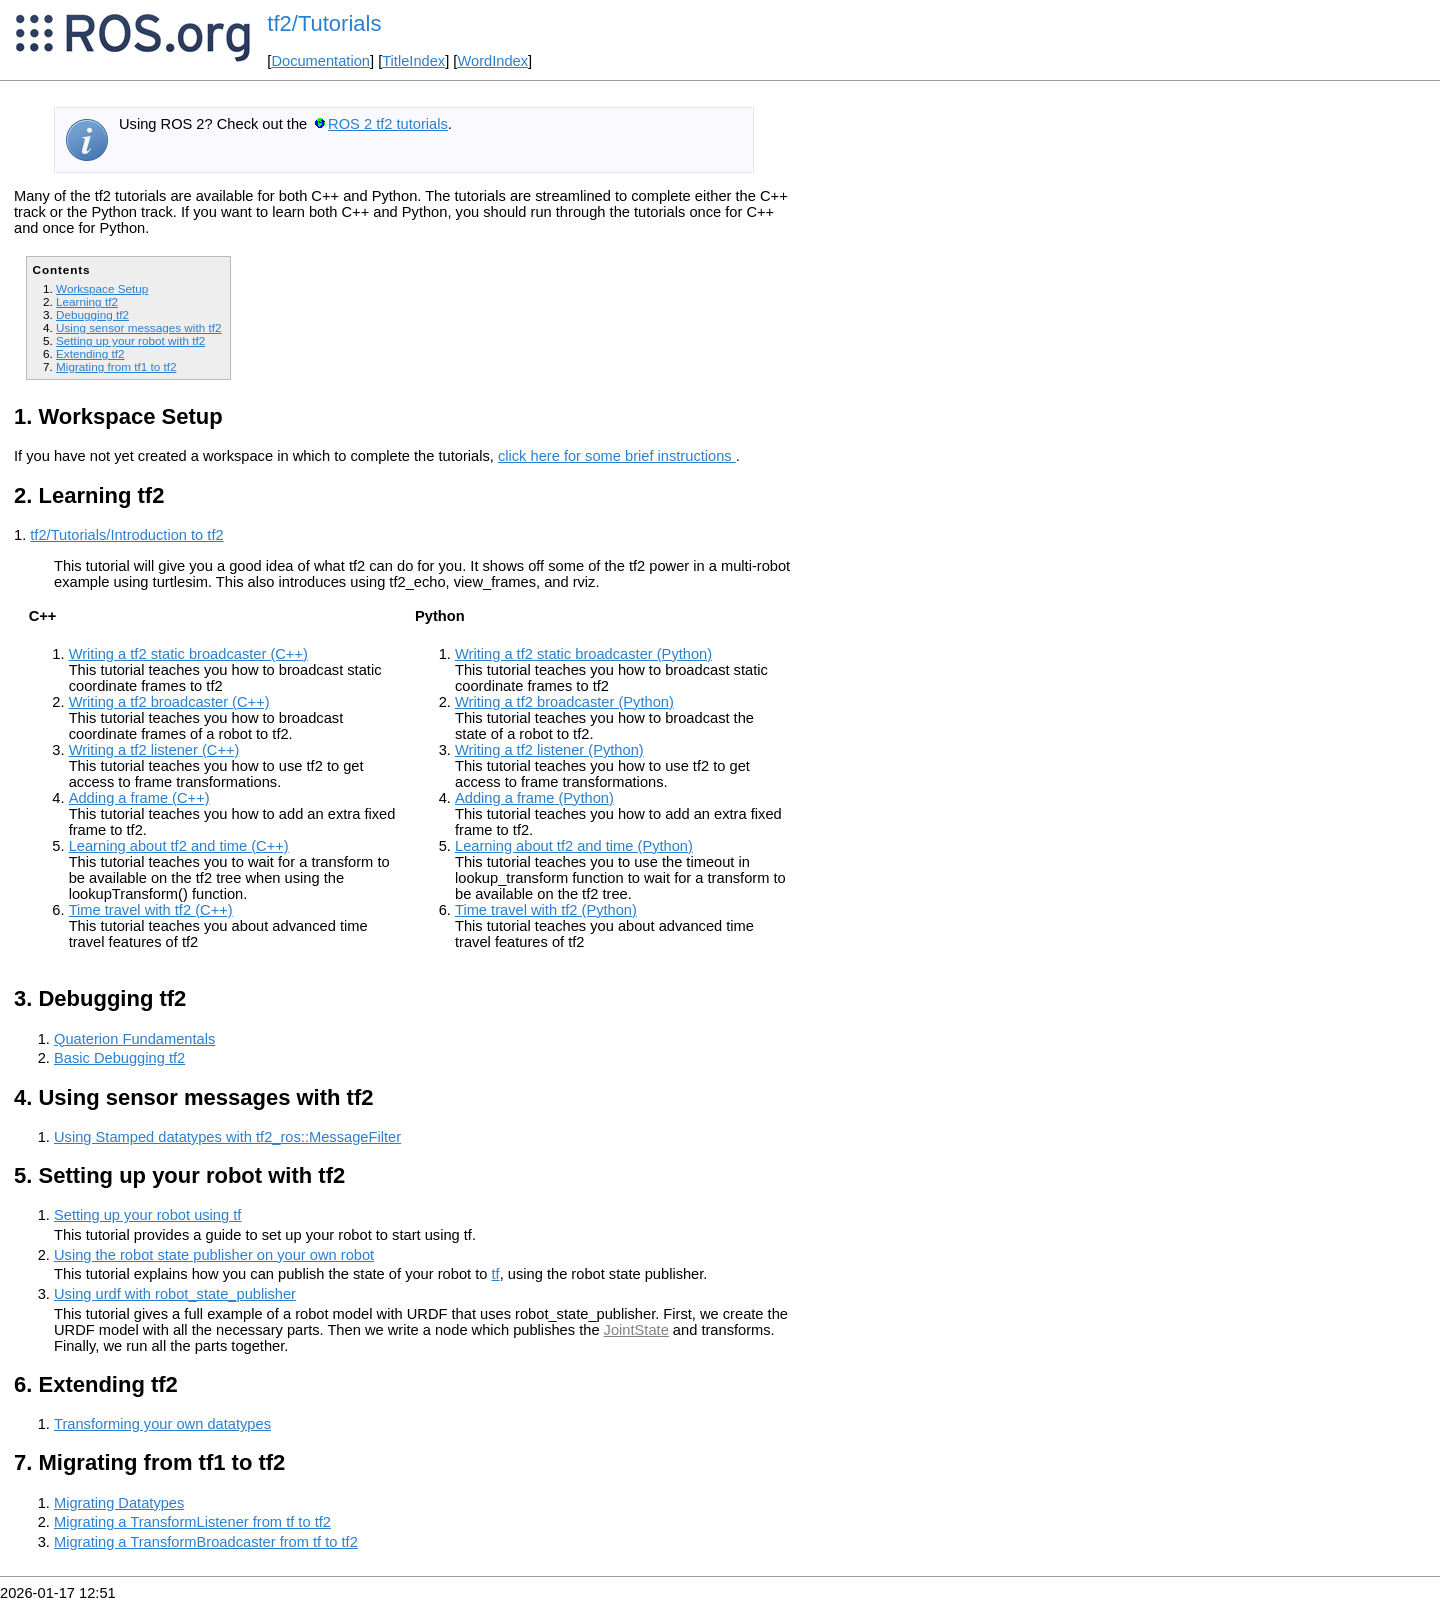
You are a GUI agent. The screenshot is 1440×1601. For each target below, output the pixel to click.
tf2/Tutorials (324, 23)
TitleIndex (413, 61)
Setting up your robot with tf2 (130, 340)
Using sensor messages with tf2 (138, 327)
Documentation (320, 61)
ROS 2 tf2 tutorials (388, 124)
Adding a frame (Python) (534, 798)
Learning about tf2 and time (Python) (574, 846)
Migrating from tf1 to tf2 (116, 366)
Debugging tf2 (92, 314)
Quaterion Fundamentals (134, 1039)
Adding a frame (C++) (139, 798)
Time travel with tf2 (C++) (151, 910)
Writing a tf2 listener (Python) (549, 750)
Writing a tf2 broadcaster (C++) (169, 702)
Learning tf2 (87, 301)
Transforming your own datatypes (162, 1424)
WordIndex (492, 61)
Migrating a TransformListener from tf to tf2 (192, 1522)
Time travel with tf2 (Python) (546, 910)
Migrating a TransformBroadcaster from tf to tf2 (206, 1542)
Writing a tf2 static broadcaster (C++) (188, 654)
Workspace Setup (102, 288)
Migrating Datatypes (119, 1503)
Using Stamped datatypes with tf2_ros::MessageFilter (227, 1137)
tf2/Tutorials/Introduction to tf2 (126, 535)
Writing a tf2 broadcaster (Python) (564, 702)
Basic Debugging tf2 (119, 1058)
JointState (636, 1330)
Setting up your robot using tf (147, 1215)
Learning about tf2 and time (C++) (179, 846)
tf (496, 1274)
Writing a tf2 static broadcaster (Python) (583, 654)
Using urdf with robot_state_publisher (175, 1294)
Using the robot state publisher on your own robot (214, 1255)
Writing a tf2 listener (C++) (154, 750)
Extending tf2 (90, 353)
